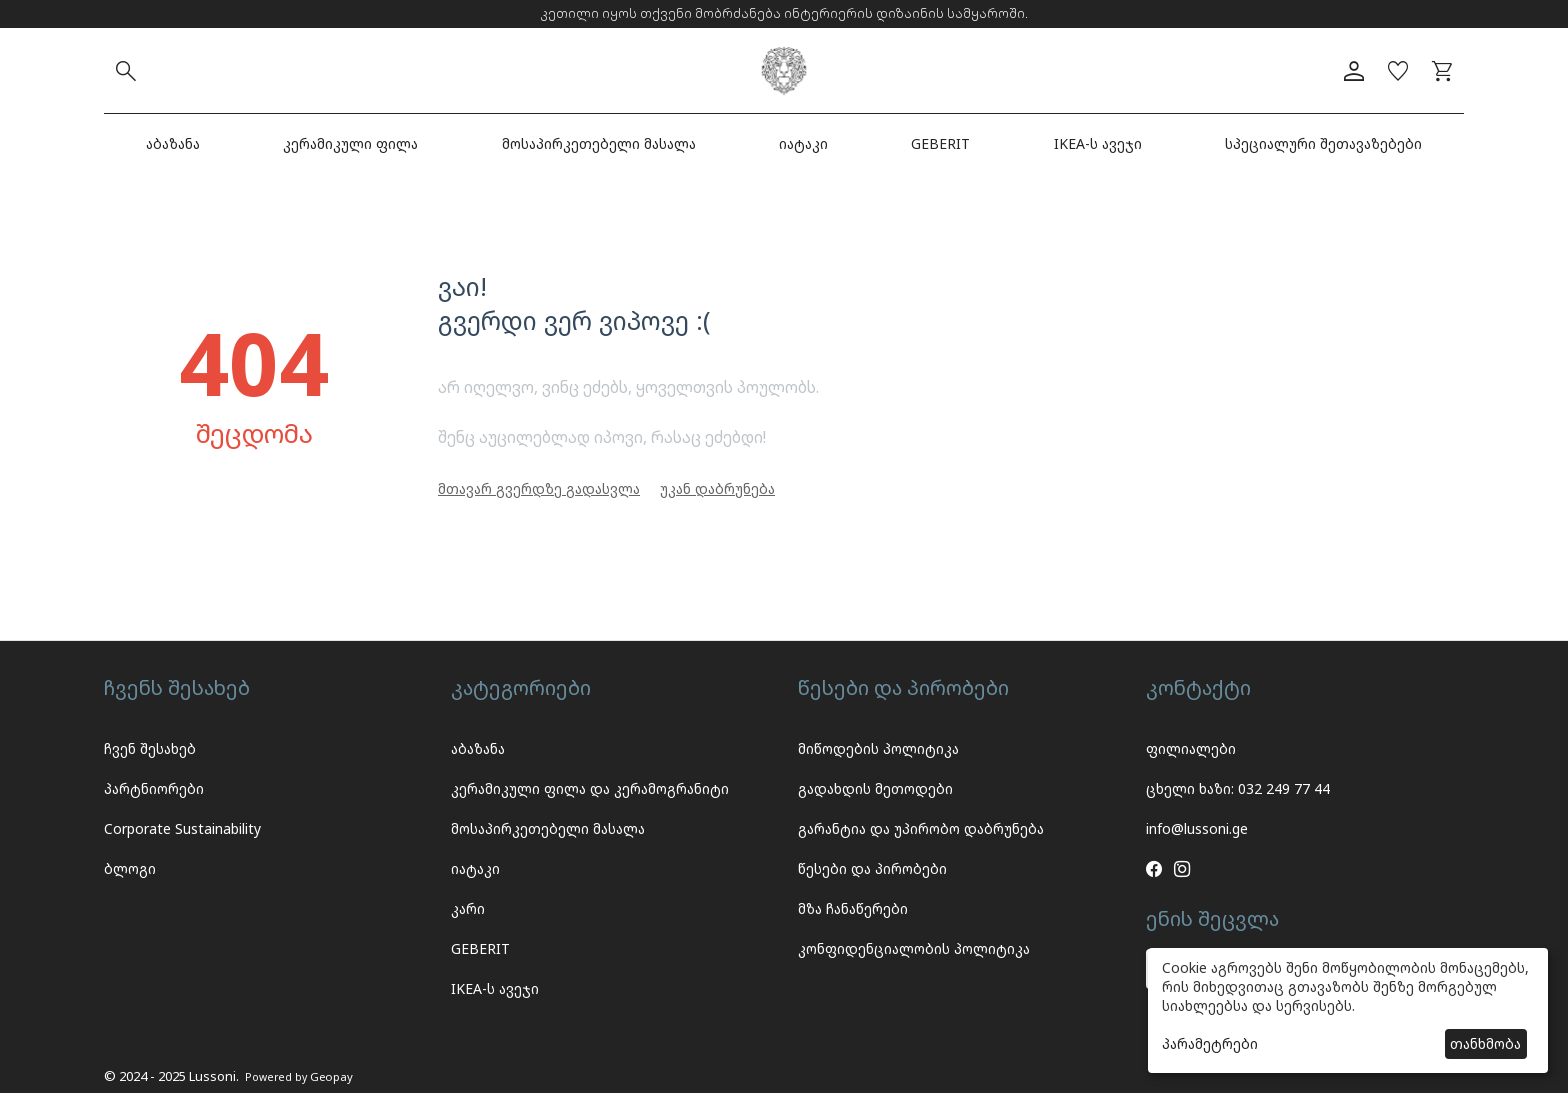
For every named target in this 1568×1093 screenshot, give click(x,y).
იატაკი (803, 143)
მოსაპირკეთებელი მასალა (599, 143)
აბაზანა (173, 143)
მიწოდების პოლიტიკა (878, 748)
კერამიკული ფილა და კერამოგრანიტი (590, 788)
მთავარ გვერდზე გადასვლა (539, 488)
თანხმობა (1485, 1043)
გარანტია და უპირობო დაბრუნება (921, 828)
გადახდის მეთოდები (875, 788)
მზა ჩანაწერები (853, 908)
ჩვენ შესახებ (150, 748)
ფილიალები (1191, 748)
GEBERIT (940, 143)
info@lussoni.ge (1197, 828)
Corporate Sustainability (182, 828)
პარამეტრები (1210, 1043)
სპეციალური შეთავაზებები (1323, 143)
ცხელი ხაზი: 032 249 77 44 (1238, 788)
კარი (468, 908)
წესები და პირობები (872, 868)
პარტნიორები (154, 788)
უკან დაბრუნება (717, 488)
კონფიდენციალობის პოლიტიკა (914, 948)
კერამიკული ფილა (350, 143)
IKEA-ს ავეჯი (1098, 143)
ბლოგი (130, 868)
